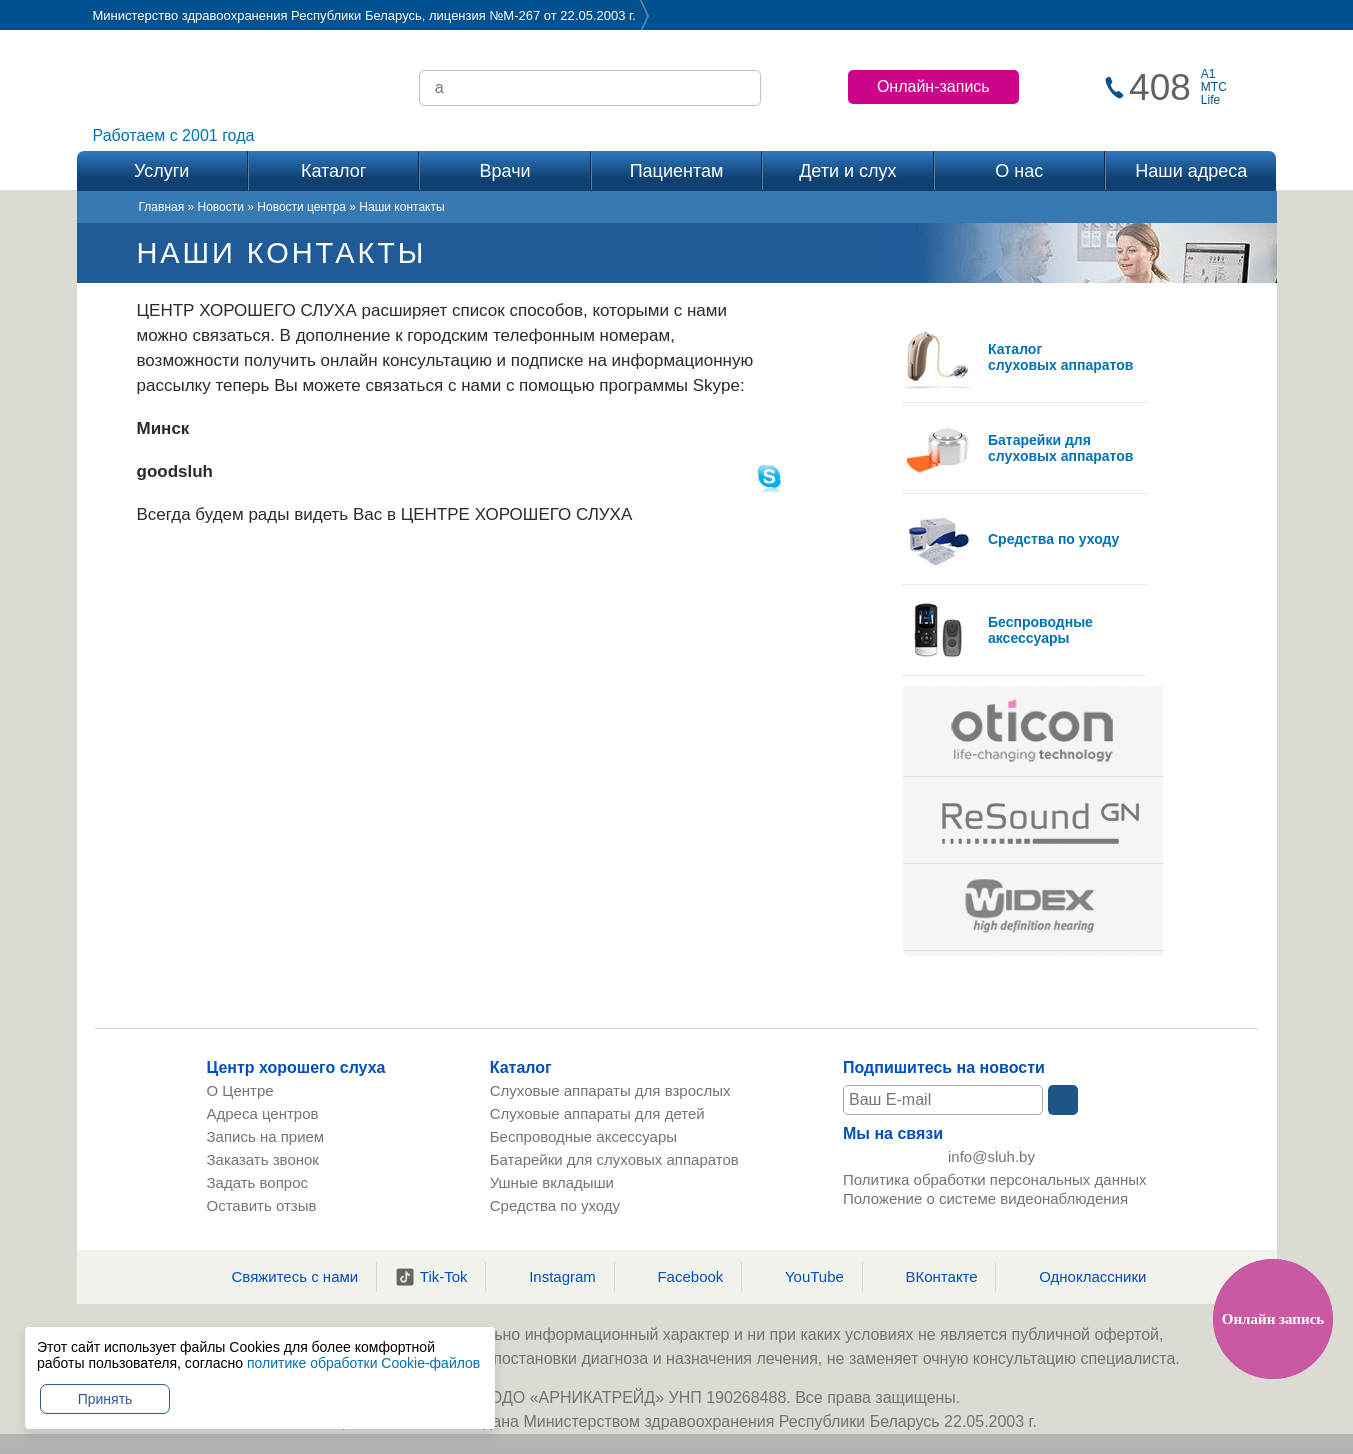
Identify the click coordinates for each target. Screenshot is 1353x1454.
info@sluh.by (991, 1157)
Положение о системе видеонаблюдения (985, 1200)
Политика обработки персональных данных (994, 1181)
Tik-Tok (431, 1277)
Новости (221, 207)
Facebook (677, 1277)
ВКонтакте (928, 1277)
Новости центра (301, 207)
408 (1160, 87)
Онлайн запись (1273, 1319)
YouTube (802, 1277)
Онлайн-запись (933, 86)
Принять (105, 1399)
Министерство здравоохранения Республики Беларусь (257, 15)
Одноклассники (1080, 1277)
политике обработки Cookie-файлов (363, 1363)
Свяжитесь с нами (283, 1277)
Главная (162, 207)
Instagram (550, 1277)
